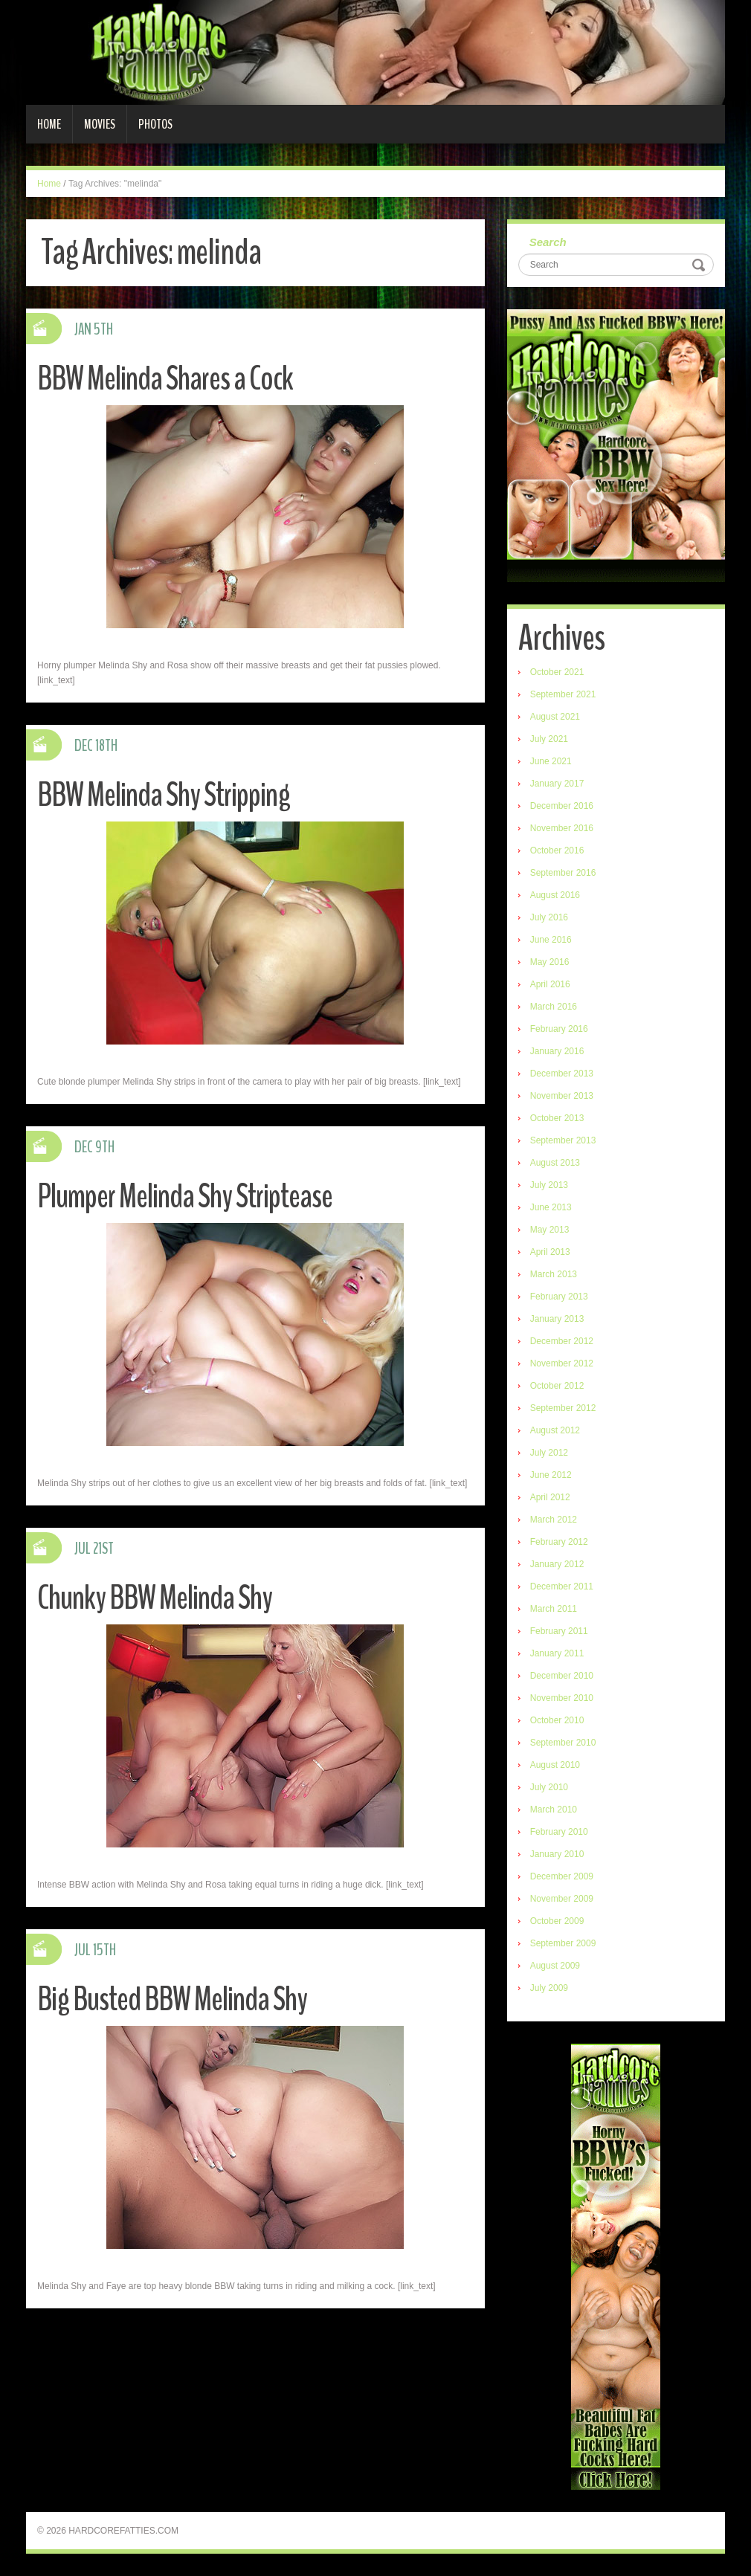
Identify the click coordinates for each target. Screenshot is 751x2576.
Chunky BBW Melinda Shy (154, 1598)
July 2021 (549, 739)
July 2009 (549, 1988)
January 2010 (557, 1854)
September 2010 (563, 1742)
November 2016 (561, 828)
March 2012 (553, 1519)
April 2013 (550, 1252)
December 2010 (561, 1675)
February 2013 (559, 1296)
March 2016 (553, 1006)
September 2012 (563, 1408)
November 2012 (561, 1363)
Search (548, 242)
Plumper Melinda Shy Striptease (184, 1196)
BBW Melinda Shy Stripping (163, 795)
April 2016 (550, 984)
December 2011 (561, 1586)
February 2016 (559, 1029)
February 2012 (559, 1542)
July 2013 (549, 1185)
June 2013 (551, 1207)
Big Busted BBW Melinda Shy (172, 1999)
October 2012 (557, 1386)
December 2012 (561, 1341)
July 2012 (549, 1452)
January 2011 (557, 1653)
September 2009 (563, 1943)
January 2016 (557, 1051)
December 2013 (561, 1073)
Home (49, 124)
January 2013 (557, 1319)
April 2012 (550, 1497)
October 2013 (557, 1118)
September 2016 (563, 873)
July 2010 (549, 1787)
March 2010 (553, 1809)
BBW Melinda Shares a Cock (165, 378)
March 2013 (553, 1274)
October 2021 (557, 672)
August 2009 (555, 1965)
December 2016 (561, 806)
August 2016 (555, 895)
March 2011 (553, 1609)
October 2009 (557, 1921)
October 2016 (557, 850)
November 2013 (561, 1096)
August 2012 (555, 1430)
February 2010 (559, 1832)
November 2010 (561, 1698)
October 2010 (557, 1720)
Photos (155, 124)
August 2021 (555, 716)
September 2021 (563, 694)
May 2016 (550, 962)
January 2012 (557, 1564)
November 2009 (561, 1899)
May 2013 (550, 1229)
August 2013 (555, 1163)
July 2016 (549, 917)
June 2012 (551, 1475)
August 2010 (555, 1765)
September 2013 (563, 1140)
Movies (99, 124)
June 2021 (551, 761)
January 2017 (557, 783)
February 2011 (559, 1631)
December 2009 (561, 1876)
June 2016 (551, 939)
